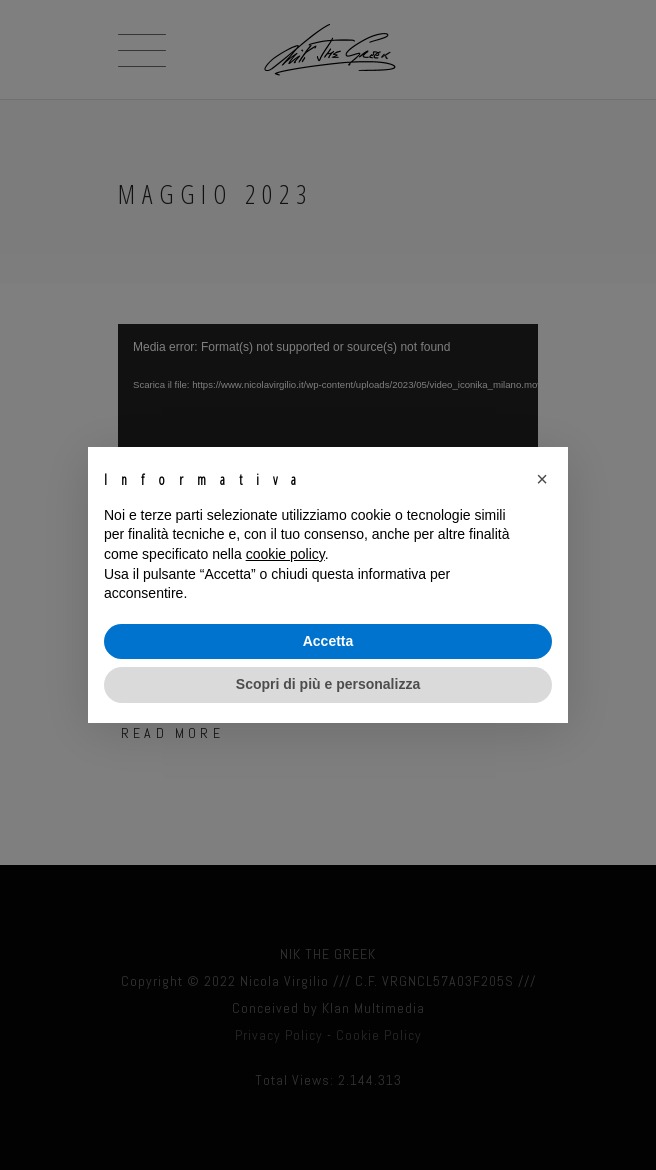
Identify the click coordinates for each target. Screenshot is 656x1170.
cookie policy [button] (285, 554)
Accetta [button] (328, 641)
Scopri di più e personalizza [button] (328, 684)
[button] (542, 479)
